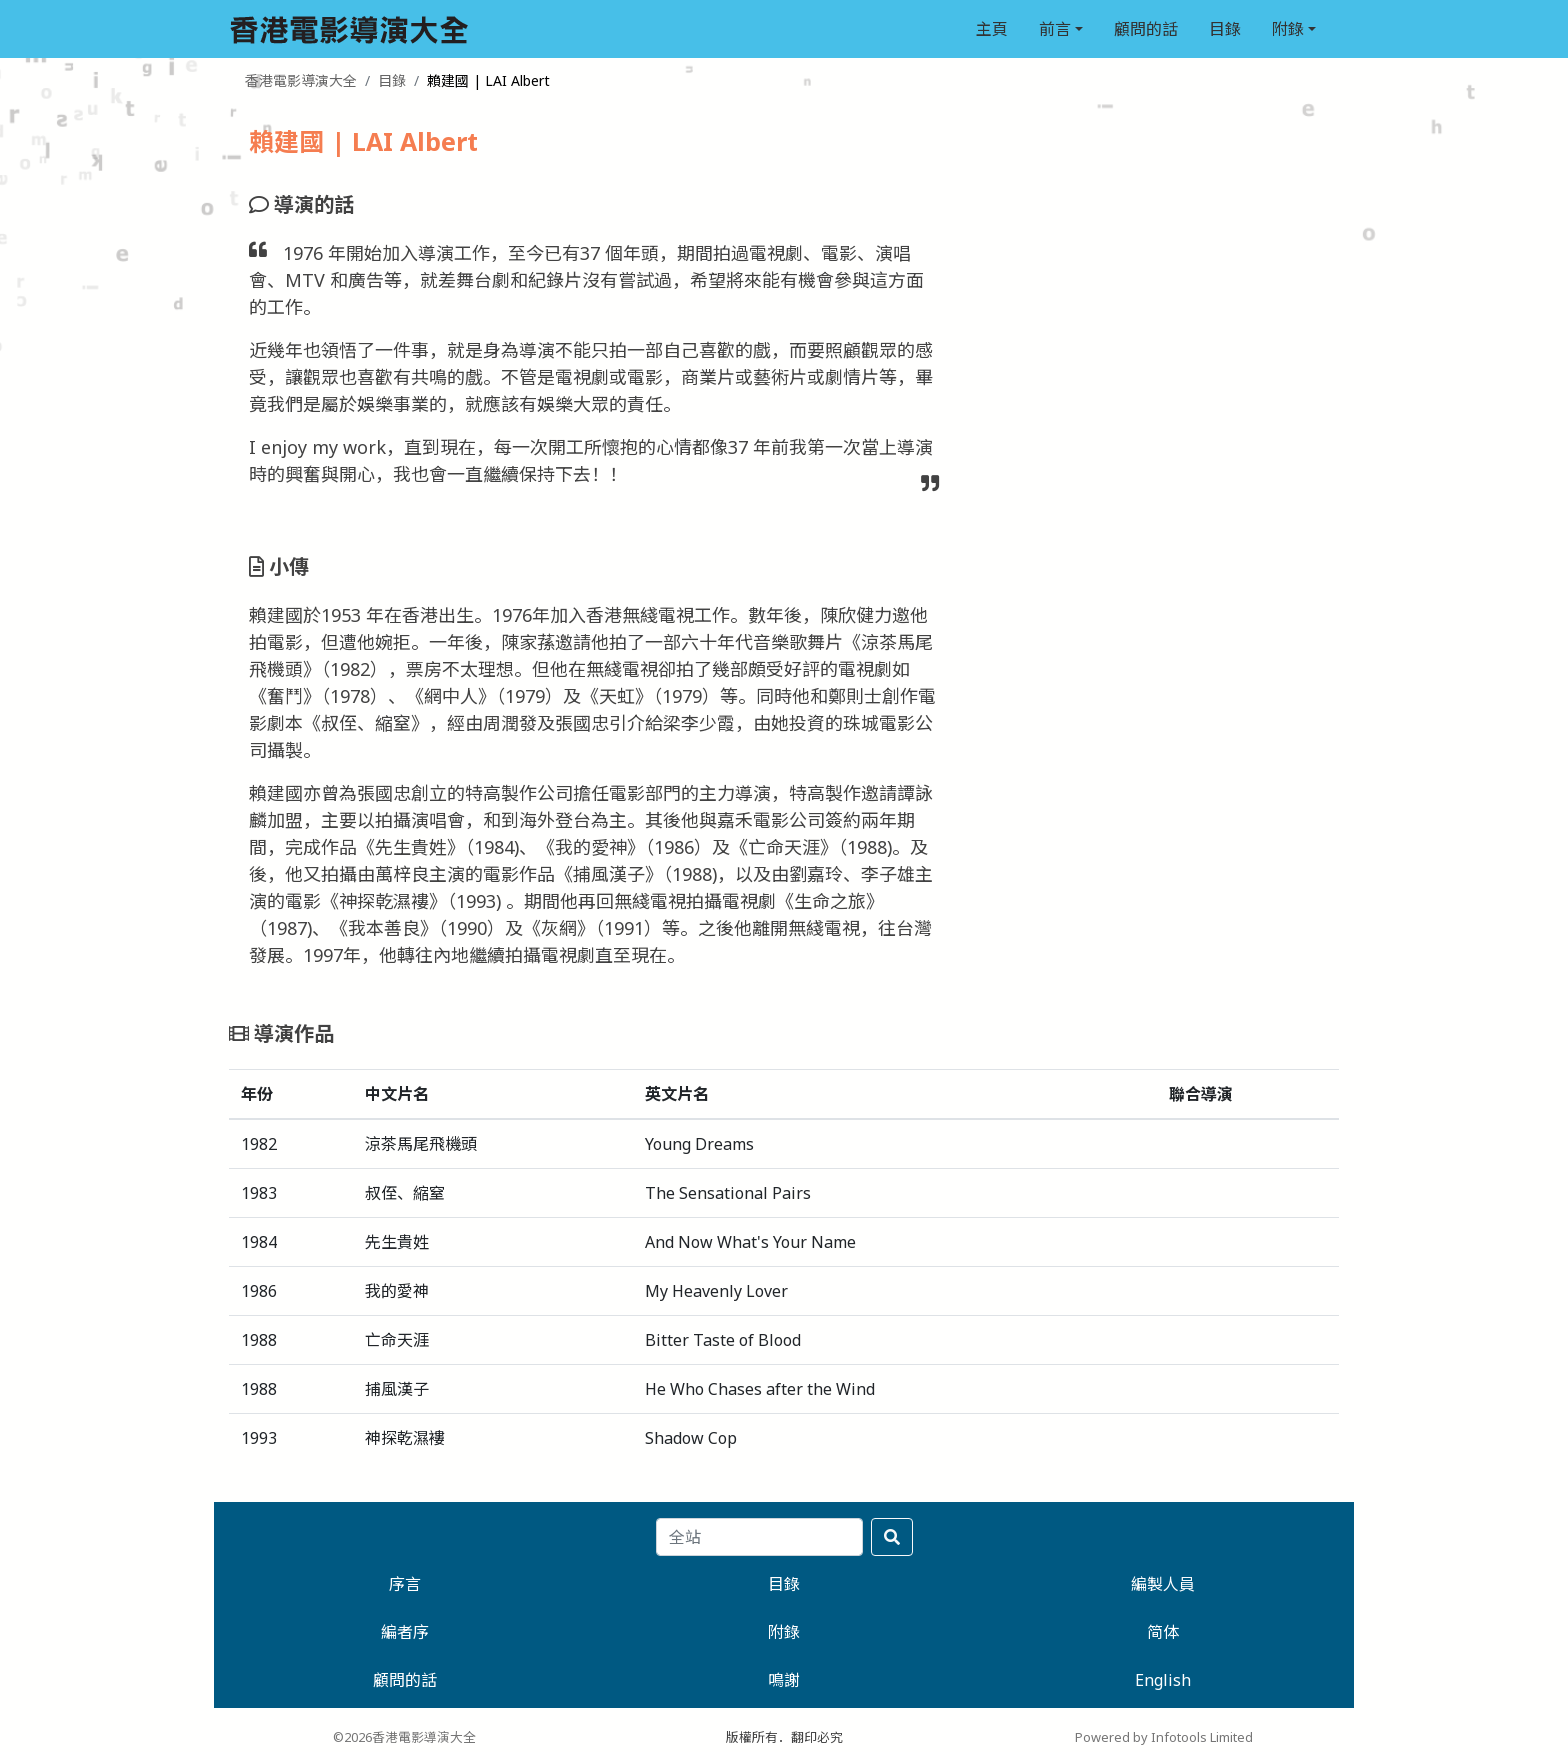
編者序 (405, 1632)
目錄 (1225, 29)
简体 (1163, 1632)
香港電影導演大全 (301, 80)
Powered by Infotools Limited (1164, 1737)
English (1163, 1680)
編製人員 (1163, 1584)
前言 (1055, 29)
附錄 (1288, 29)
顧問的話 (1146, 29)
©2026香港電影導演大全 (404, 1737)
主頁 (992, 29)
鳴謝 (784, 1680)
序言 (405, 1584)
